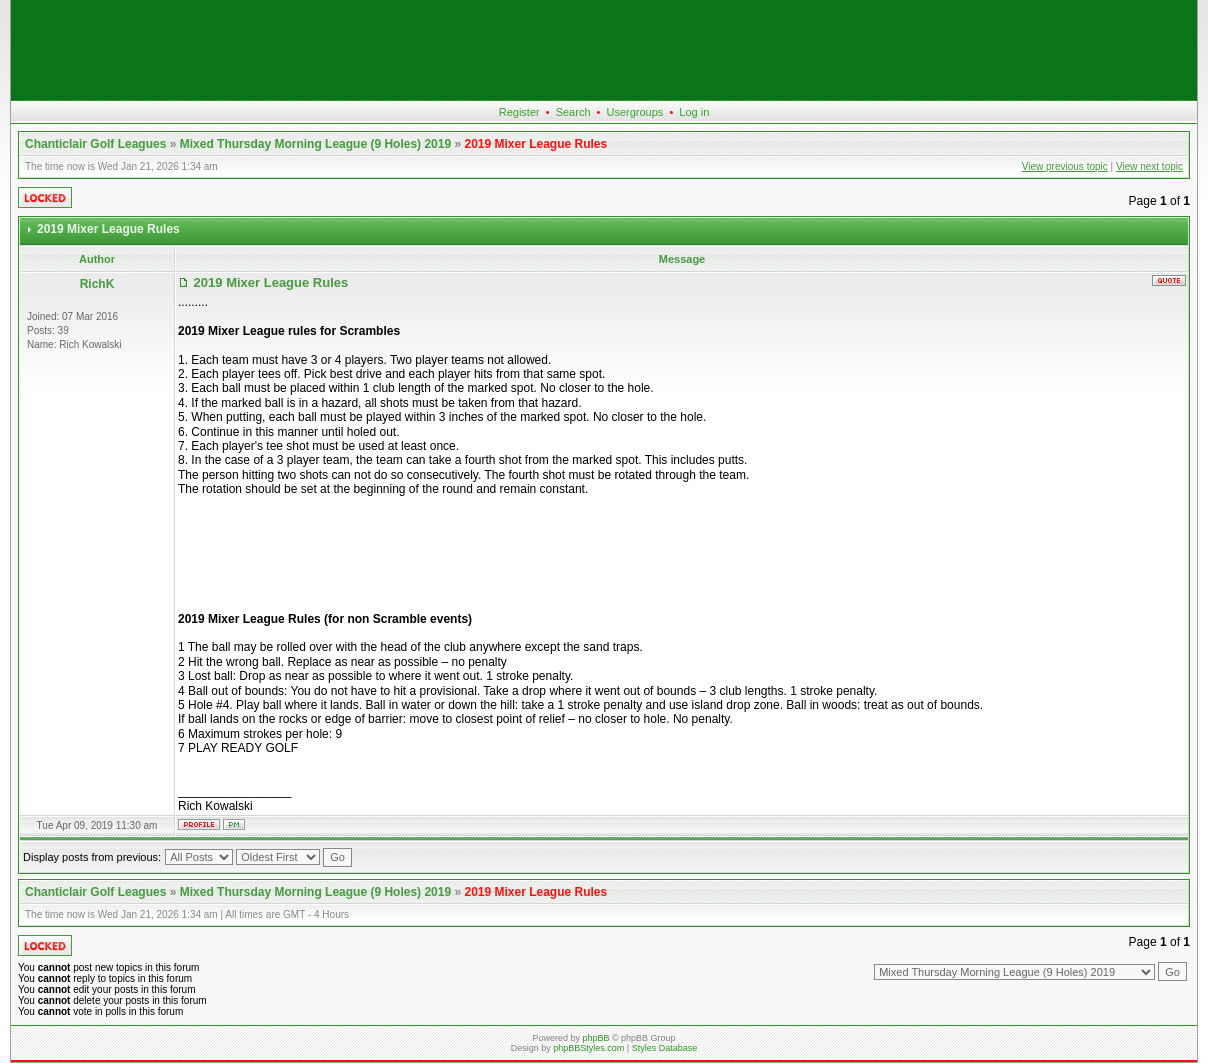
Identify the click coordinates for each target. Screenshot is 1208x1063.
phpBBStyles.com (588, 1048)
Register (519, 112)
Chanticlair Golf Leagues (95, 144)
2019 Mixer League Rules (535, 144)
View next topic (1149, 166)
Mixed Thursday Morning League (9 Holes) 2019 (315, 144)
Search (573, 112)
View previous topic (1065, 166)
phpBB (595, 1038)
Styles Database (665, 1048)
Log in (694, 112)
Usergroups (634, 112)
